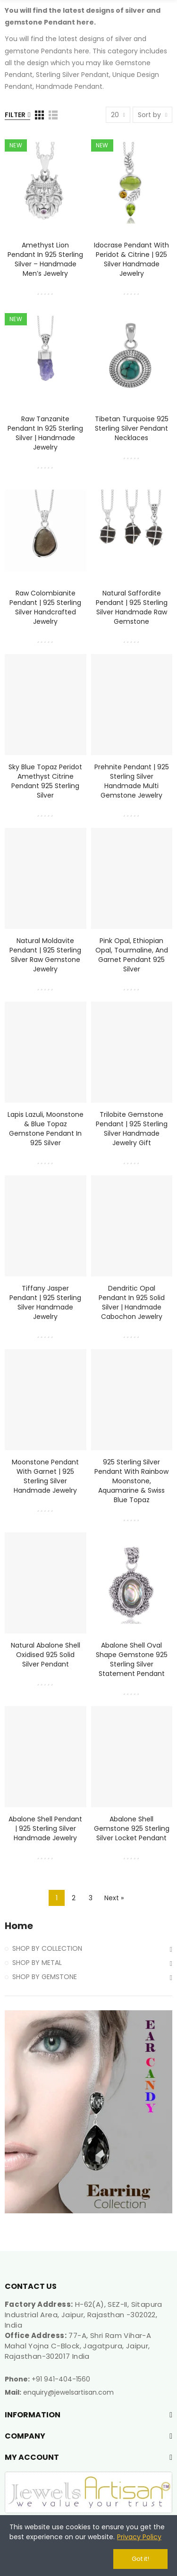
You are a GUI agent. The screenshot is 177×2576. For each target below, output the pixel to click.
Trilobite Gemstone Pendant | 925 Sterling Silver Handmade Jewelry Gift (132, 1129)
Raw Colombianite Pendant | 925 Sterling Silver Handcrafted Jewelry (45, 607)
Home (19, 1926)
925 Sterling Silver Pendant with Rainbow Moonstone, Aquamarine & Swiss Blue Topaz (131, 1481)
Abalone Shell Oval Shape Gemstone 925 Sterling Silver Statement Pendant (132, 1659)
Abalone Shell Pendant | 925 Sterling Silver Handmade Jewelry (45, 1828)
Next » (114, 1898)
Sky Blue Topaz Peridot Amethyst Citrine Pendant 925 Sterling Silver (45, 781)
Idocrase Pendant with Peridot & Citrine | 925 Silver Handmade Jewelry (131, 259)
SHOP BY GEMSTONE (44, 1976)
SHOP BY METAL (37, 1962)
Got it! (140, 2558)
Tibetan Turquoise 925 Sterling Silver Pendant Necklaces (132, 428)
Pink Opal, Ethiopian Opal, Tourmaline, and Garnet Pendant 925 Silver (131, 955)
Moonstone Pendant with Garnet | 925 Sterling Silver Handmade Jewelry (45, 1476)
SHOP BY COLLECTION (47, 1948)
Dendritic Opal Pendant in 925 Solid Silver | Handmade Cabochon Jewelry (132, 1302)
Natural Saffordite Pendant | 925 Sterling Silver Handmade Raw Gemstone (132, 607)
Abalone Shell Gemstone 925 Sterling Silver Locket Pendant (131, 1828)
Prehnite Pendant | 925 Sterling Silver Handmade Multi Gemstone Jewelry (131, 781)
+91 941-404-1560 (61, 2379)
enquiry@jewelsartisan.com (68, 2392)
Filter (15, 114)
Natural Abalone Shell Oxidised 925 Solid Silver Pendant (45, 1655)
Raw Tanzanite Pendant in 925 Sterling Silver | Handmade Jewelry (45, 433)
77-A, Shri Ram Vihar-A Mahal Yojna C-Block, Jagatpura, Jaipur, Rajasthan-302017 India (78, 2345)
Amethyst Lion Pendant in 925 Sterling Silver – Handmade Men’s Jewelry (45, 259)
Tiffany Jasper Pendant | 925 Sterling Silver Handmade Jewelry (45, 1302)
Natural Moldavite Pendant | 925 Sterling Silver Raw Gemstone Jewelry (45, 955)
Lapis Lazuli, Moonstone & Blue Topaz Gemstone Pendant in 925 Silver (46, 1129)
